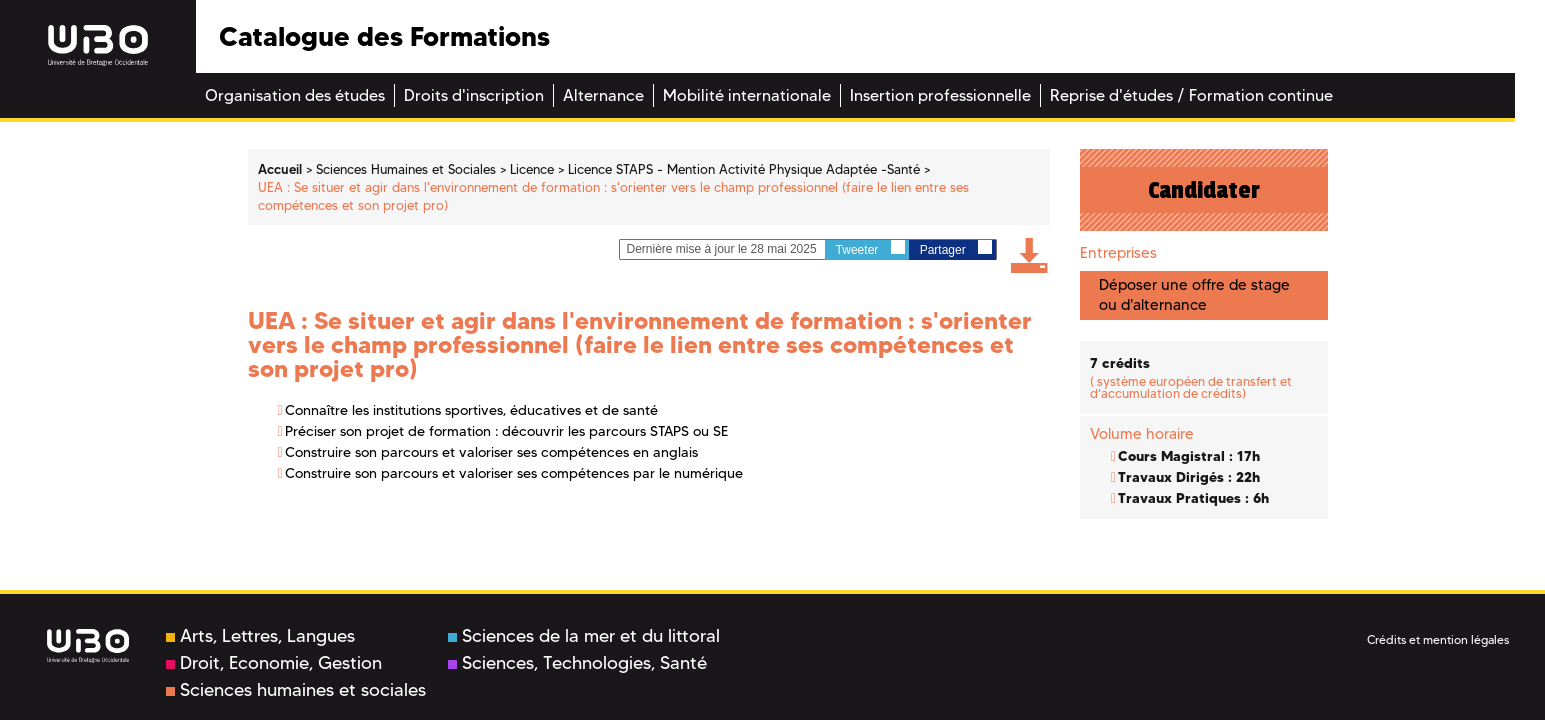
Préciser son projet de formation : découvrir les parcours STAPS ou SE (506, 431)
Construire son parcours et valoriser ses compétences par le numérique (514, 473)
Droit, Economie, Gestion (274, 663)
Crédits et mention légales (1438, 639)
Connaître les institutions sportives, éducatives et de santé (471, 410)
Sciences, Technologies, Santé (577, 663)
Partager (956, 248)
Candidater (1204, 190)
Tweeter (870, 248)
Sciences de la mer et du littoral (584, 636)
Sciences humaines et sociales (296, 690)
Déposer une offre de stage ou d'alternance (1194, 294)
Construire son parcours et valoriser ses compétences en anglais (491, 452)
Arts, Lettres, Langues (260, 636)
